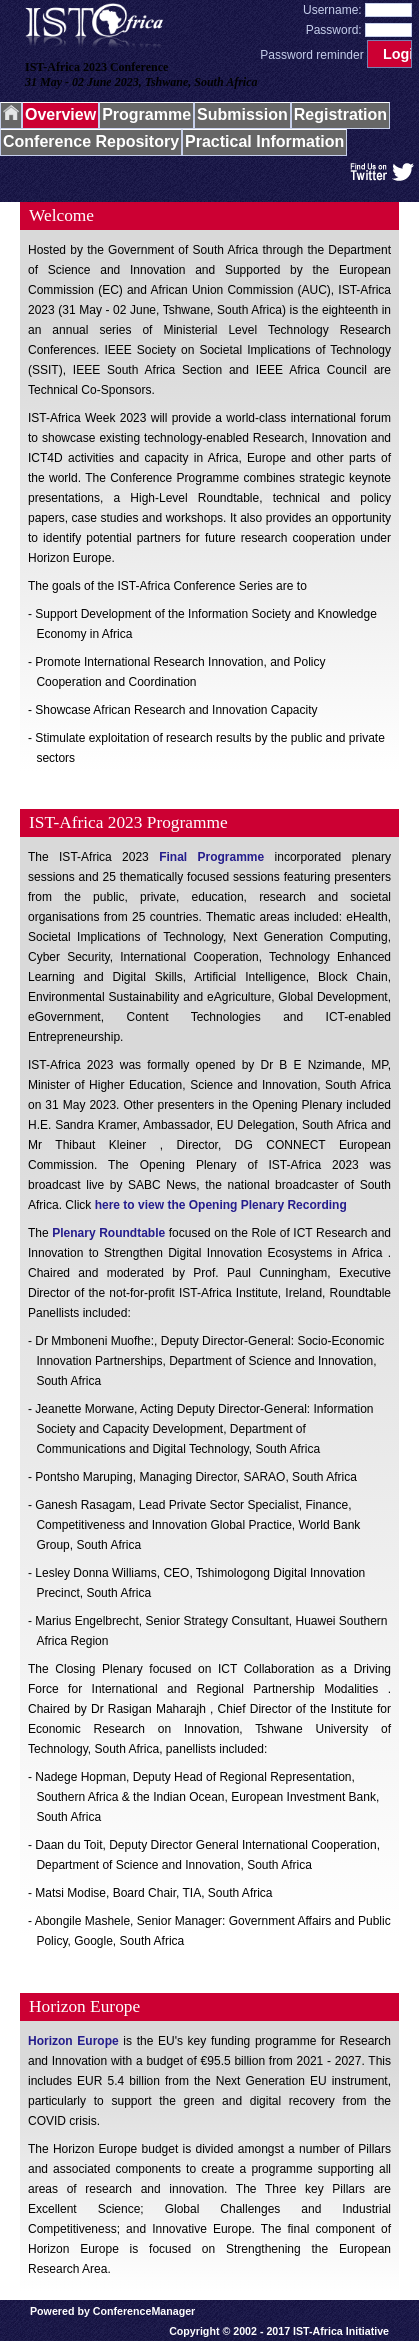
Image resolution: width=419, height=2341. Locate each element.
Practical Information (264, 141)
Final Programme (211, 857)
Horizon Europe (73, 2041)
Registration (340, 114)
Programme (146, 114)
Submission (242, 114)
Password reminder (311, 55)
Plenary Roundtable (108, 1233)
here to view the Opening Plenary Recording (221, 1205)
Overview (60, 114)
